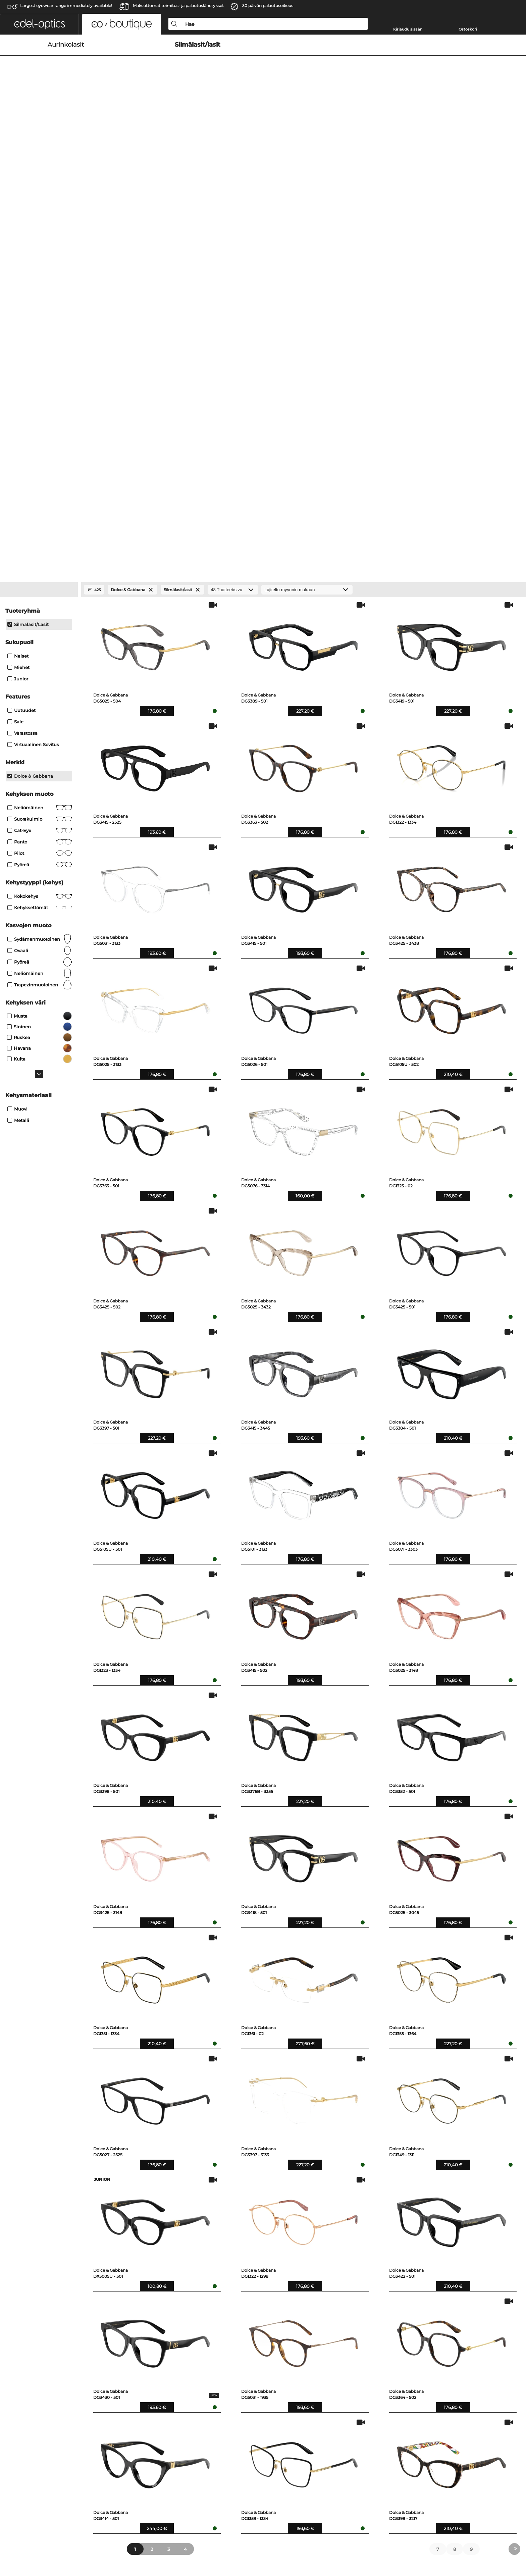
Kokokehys (39, 518)
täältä (381, 2398)
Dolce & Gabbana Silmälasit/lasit (299, 2258)
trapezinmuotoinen (39, 606)
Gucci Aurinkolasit (58, 2242)
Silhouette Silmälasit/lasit (408, 2258)
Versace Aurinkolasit (168, 2242)
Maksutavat (163, 2357)
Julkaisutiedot (133, 2537)
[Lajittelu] (307, 211)
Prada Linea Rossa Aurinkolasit (180, 2233)
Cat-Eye (39, 452)
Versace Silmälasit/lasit (405, 2233)
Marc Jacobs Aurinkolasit (173, 2258)
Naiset (18, 277)
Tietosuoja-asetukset (61, 2357)
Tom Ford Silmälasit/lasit (291, 2233)
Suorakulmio (39, 440)
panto (39, 463)
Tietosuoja (102, 2537)
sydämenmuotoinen (39, 561)
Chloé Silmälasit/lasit (403, 2250)
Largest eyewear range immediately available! (66, 5)
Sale (15, 343)
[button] (39, 24)
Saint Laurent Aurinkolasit (67, 2258)
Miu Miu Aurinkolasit (61, 2233)
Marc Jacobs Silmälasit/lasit (411, 2242)
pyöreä (39, 486)
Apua (269, 2347)
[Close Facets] (39, 212)
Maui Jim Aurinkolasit (170, 2250)
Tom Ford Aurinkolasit (63, 2250)
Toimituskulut (166, 2365)
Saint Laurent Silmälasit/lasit (412, 2225)
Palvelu (160, 2347)
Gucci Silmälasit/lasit (286, 2250)
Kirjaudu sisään (407, 29)
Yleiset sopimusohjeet (63, 2537)
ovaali (39, 572)
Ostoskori (468, 29)
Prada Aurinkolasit (59, 2225)
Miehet (18, 289)
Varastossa (22, 355)
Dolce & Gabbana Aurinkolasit (179, 2225)
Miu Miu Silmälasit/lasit (289, 2225)
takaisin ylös (472, 2537)
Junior (17, 300)
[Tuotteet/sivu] (233, 211)
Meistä (46, 2347)
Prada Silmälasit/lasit (286, 2242)
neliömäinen (39, 595)
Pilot (39, 475)
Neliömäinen (39, 429)
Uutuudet (21, 332)
